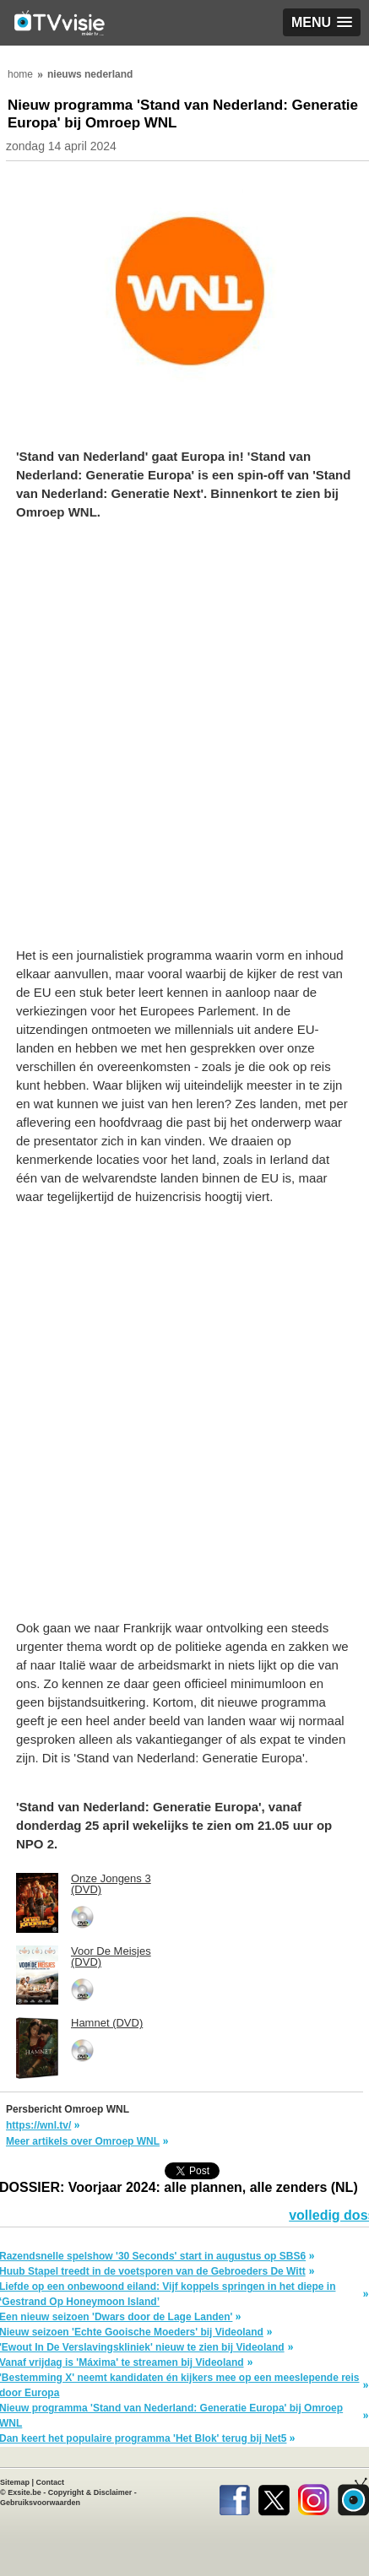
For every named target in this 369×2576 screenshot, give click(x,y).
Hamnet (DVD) (107, 2022)
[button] (322, 22)
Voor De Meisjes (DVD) (111, 1956)
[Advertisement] (184, 742)
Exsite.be (24, 2492)
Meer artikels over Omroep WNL (83, 2141)
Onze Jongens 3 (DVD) (111, 1884)
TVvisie (353, 2496)
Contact (50, 2482)
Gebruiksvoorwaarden (40, 2502)
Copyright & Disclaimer (90, 2492)
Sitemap (15, 2482)
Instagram (313, 2496)
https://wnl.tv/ (38, 2125)
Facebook (234, 2496)
